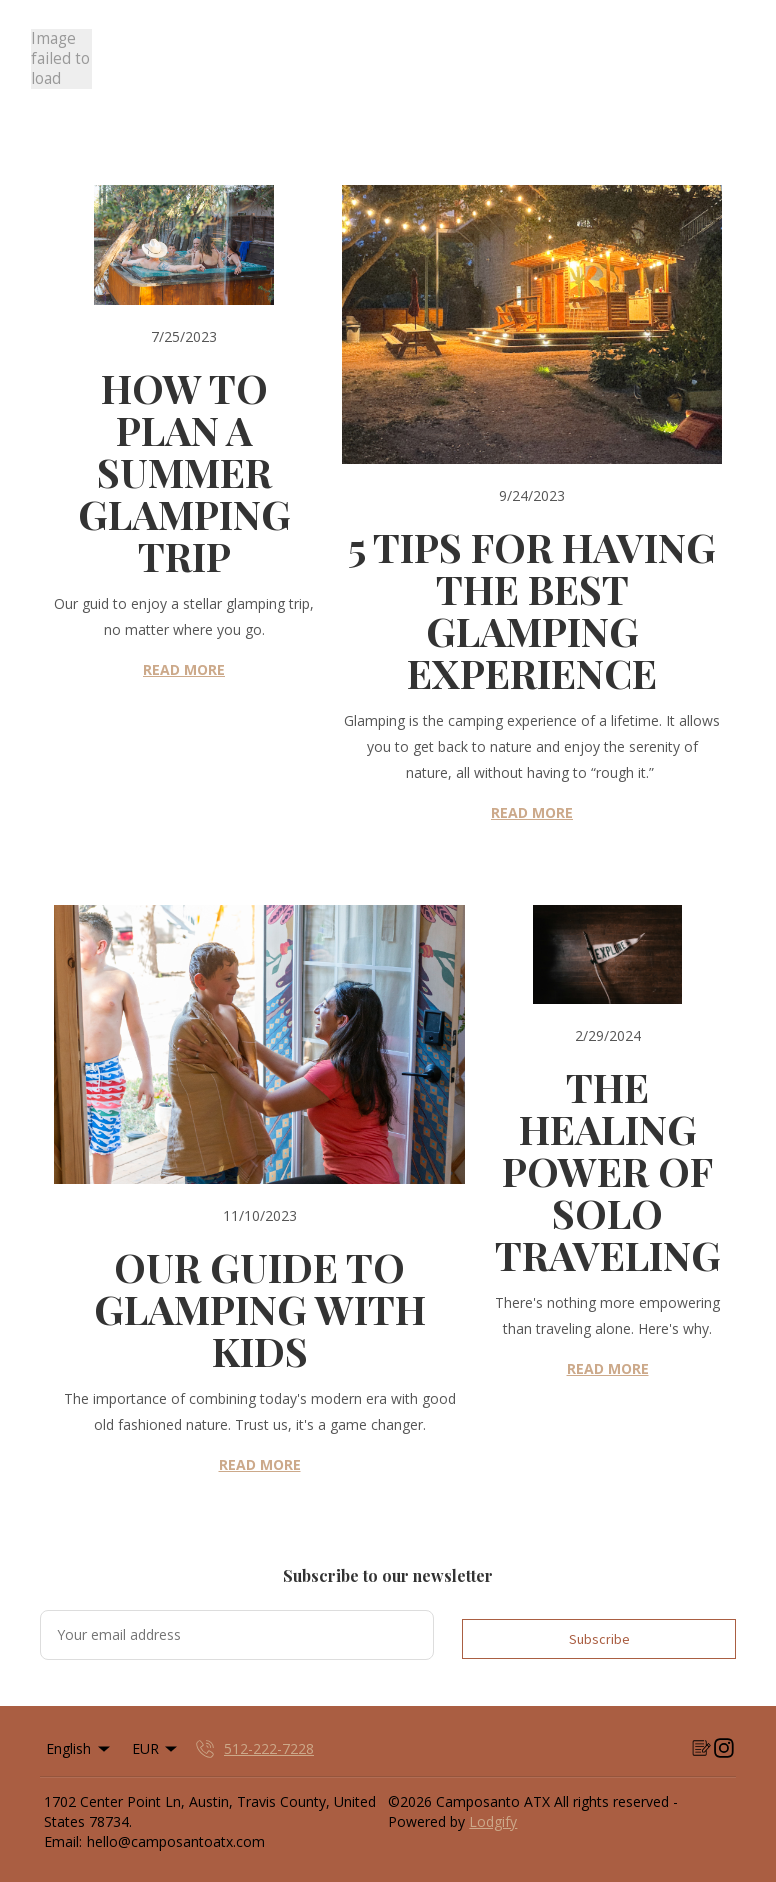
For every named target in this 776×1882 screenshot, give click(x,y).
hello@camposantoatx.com (176, 1841)
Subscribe (599, 1639)
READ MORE (184, 669)
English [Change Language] (79, 1748)
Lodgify (493, 1821)
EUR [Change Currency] (156, 1748)
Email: (63, 1841)
